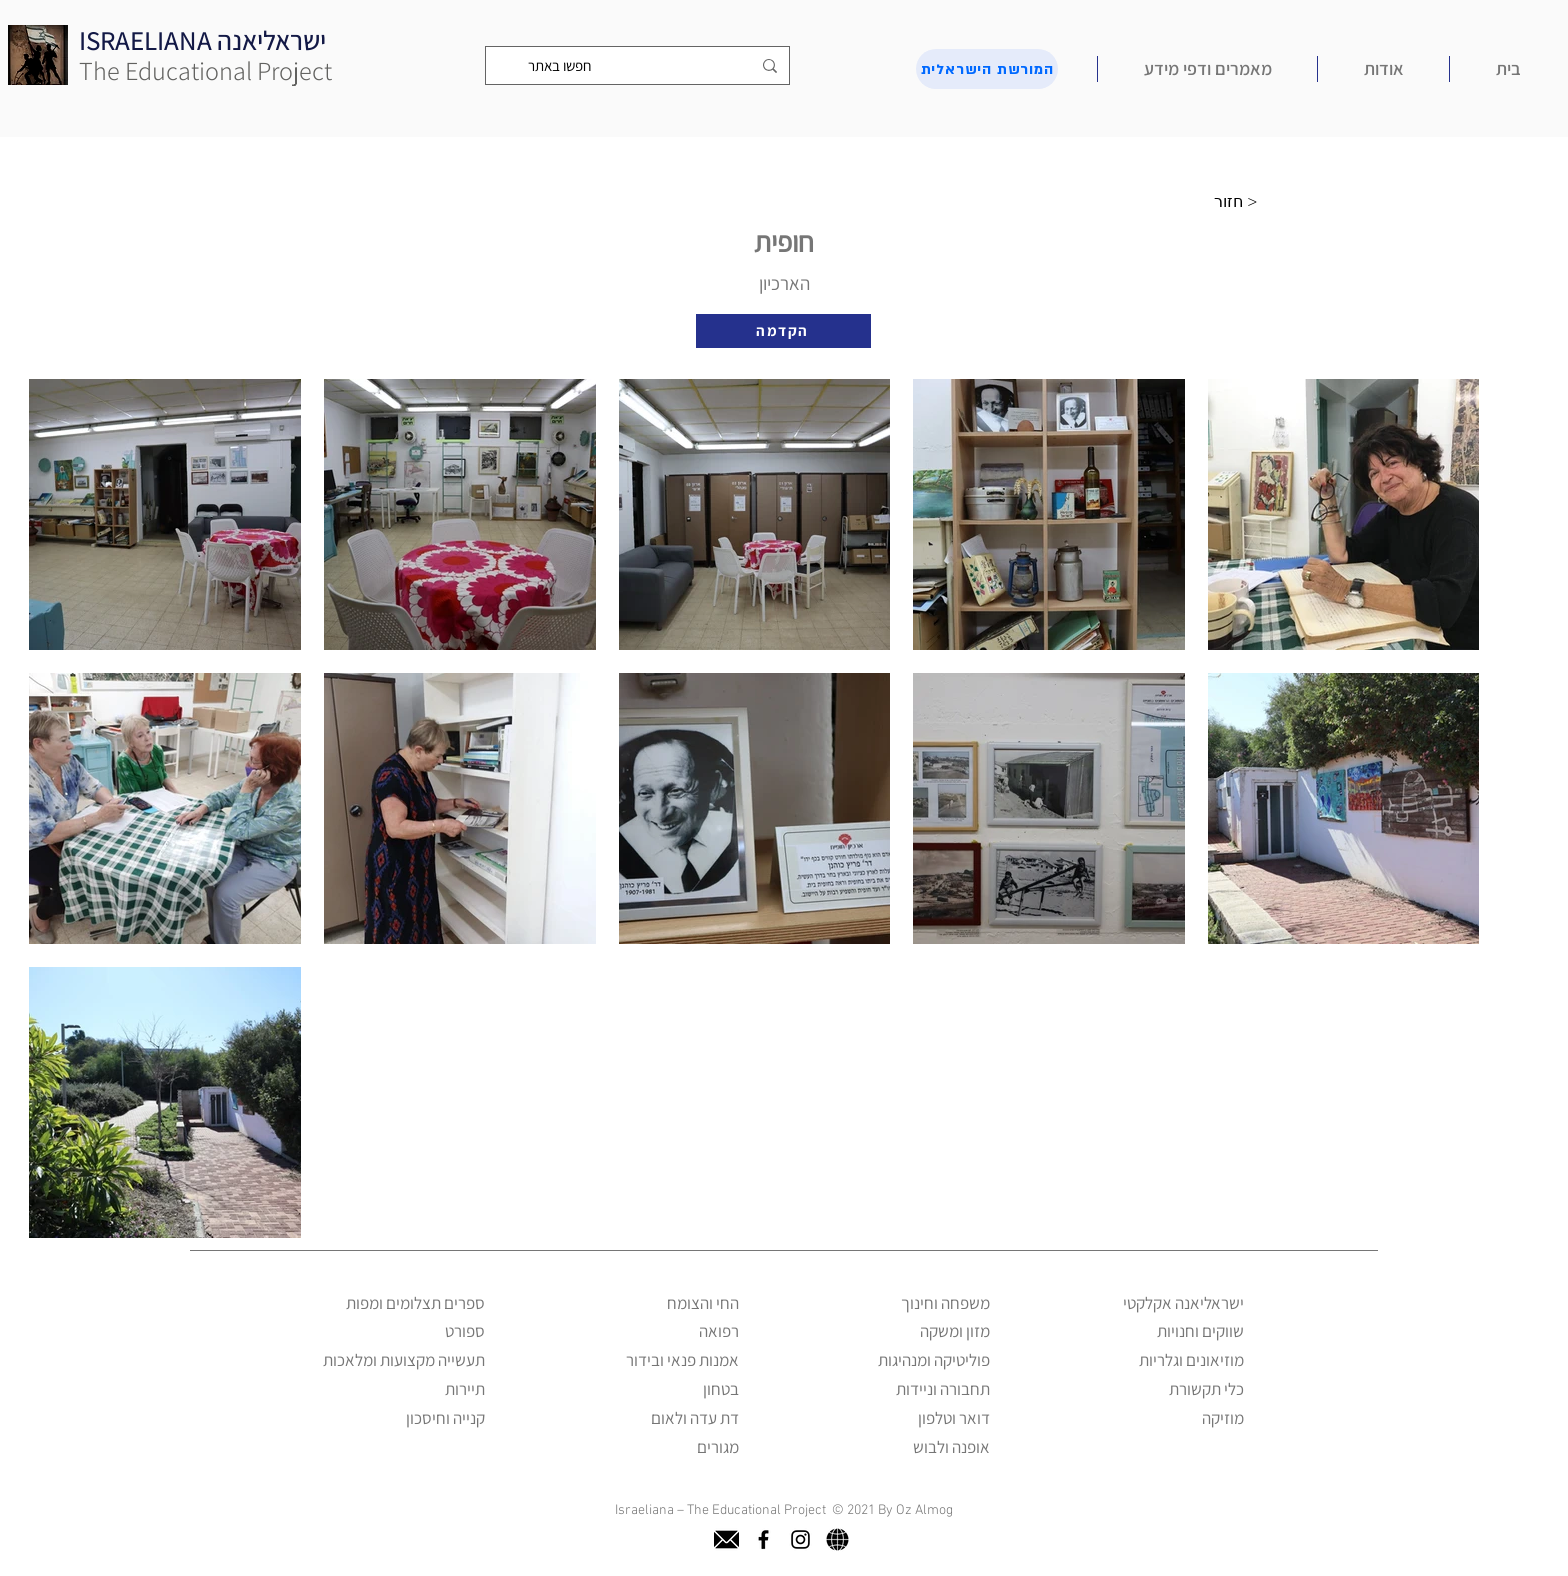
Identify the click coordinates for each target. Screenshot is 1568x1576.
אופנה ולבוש (951, 1447)
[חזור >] (1241, 202)
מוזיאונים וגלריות (1191, 1360)
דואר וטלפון (954, 1418)
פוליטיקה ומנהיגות (934, 1360)
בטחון (721, 1389)
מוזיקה (1223, 1418)
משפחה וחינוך (945, 1303)
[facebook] (763, 1539)
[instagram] (800, 1539)
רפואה (719, 1331)
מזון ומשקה (955, 1331)
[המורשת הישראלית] (987, 69)
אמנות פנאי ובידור (682, 1360)
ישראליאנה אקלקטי (1183, 1303)
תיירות (465, 1389)
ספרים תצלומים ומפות (415, 1303)
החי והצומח (703, 1303)
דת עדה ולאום (695, 1418)
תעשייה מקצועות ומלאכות (404, 1360)
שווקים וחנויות (1200, 1331)
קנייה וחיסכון (445, 1418)
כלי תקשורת (1206, 1389)
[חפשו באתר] (639, 65)
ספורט (465, 1331)
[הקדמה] (783, 331)
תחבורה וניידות (943, 1389)
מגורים (718, 1447)
